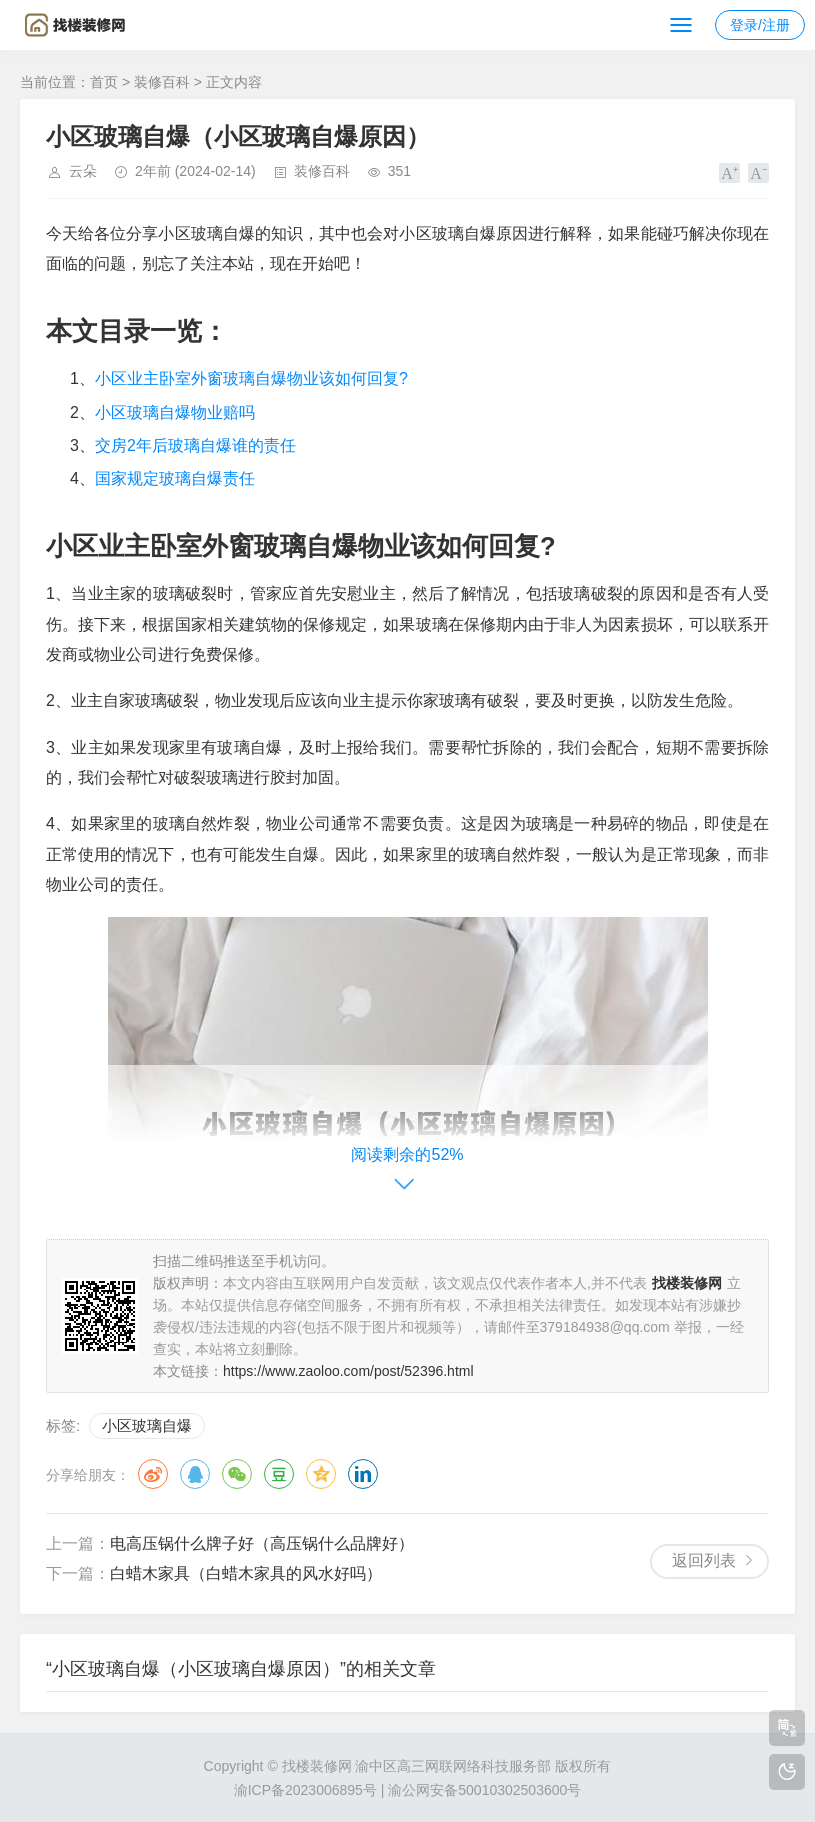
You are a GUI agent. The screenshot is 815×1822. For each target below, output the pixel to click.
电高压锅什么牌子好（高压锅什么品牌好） (262, 1543)
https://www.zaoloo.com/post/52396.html (348, 1371)
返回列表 (704, 1560)
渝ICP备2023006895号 (305, 1790)
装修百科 (162, 82)
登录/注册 (760, 25)
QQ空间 (321, 1474)
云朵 (83, 171)
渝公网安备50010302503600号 (484, 1790)
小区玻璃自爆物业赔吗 (175, 412)
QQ (195, 1474)
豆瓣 (279, 1474)
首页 (104, 82)
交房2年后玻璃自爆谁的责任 (195, 445)
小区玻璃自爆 (147, 1425)
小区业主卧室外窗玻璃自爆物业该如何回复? (251, 378)
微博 (153, 1474)
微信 (237, 1474)
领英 (363, 1474)
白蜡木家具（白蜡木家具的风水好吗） (246, 1573)
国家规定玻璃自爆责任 (175, 478)
